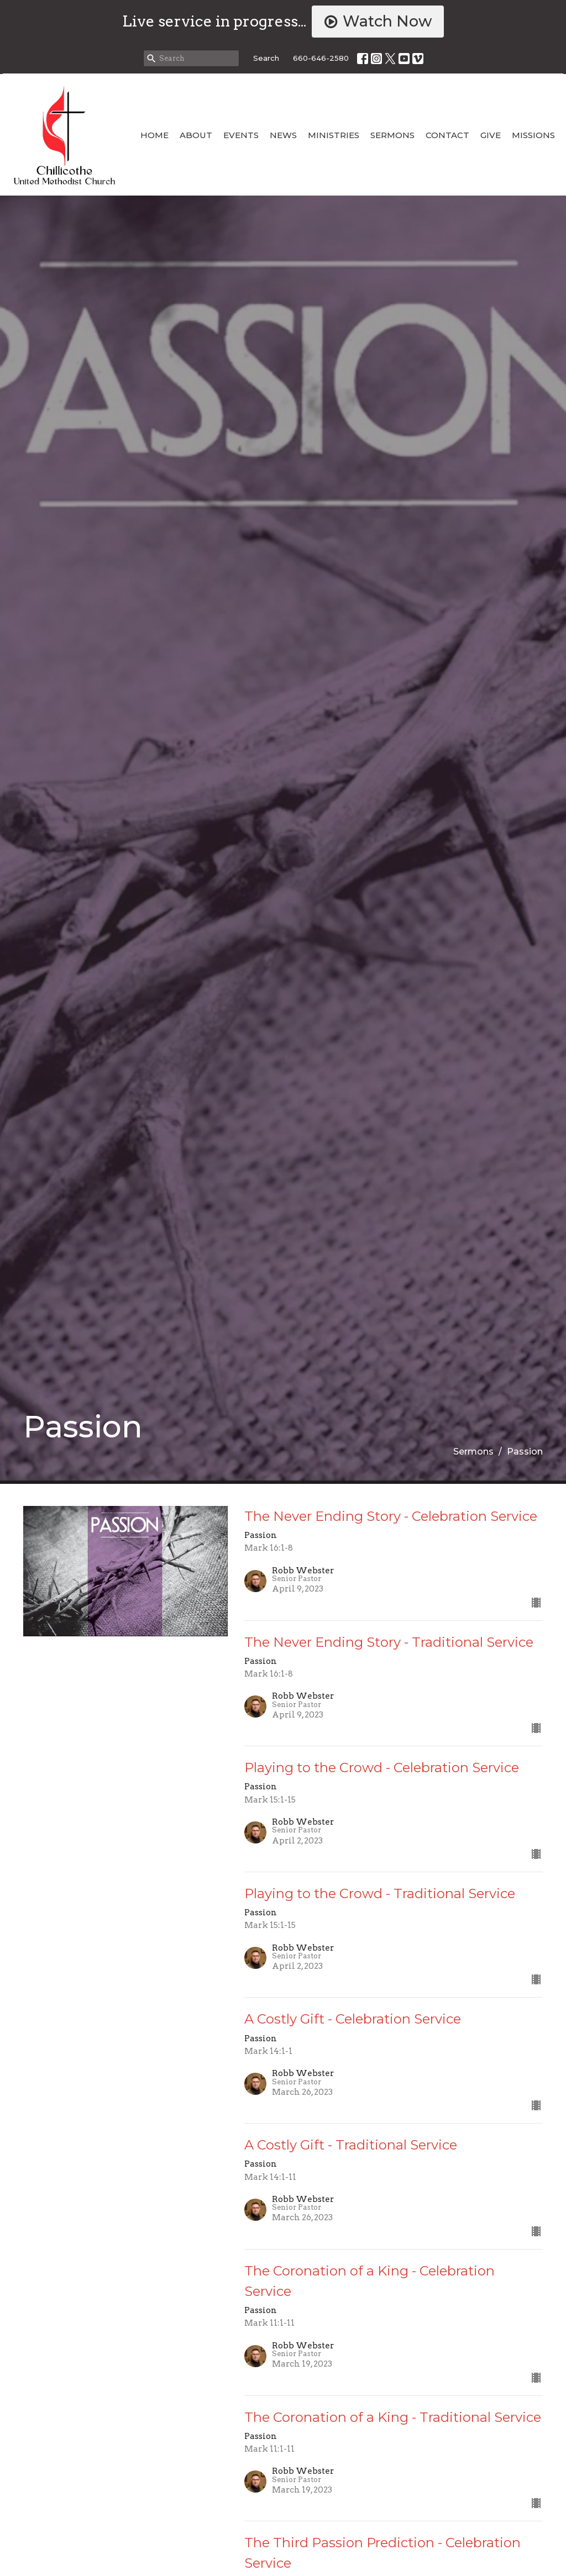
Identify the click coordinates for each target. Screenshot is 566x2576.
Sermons (392, 135)
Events (241, 135)
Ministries (333, 135)
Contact (447, 135)
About (196, 135)
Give (490, 135)
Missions (533, 135)
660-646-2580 (321, 58)
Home (154, 135)
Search (266, 58)
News (283, 135)
